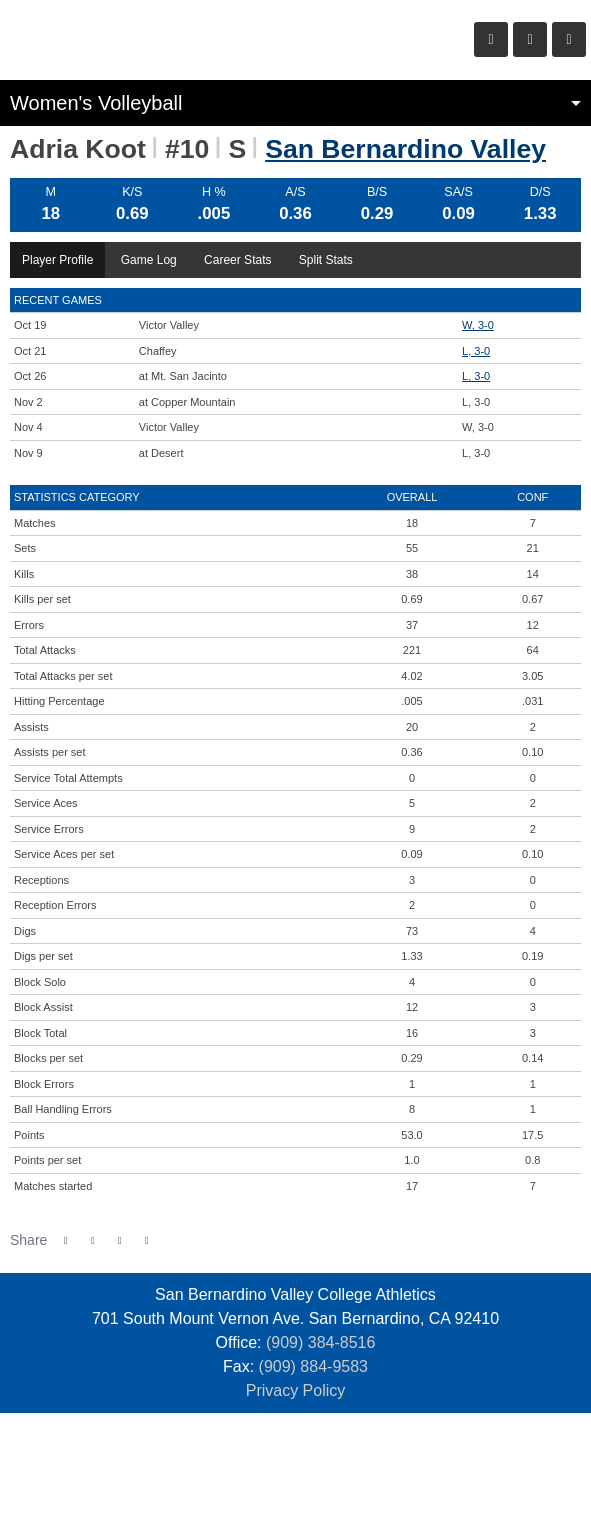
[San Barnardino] (204, 1474)
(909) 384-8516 (320, 1342)
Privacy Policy (296, 1390)
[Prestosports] (386, 1474)
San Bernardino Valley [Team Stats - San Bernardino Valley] (405, 149)
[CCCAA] (340, 1474)
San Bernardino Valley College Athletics (130, 40)
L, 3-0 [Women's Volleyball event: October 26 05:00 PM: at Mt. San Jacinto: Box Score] (476, 376)
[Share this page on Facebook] (65, 1240)
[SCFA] (295, 1474)
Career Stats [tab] (237, 260)
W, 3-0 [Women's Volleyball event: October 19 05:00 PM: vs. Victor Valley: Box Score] (478, 325)
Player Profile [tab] (57, 260)
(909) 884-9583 (313, 1366)
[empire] (250, 1474)
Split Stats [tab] (326, 260)
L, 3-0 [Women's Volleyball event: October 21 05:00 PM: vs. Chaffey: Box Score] (476, 351)
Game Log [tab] (149, 260)
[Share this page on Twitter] (92, 1240)
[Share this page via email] (119, 1240)
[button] (146, 1240)
